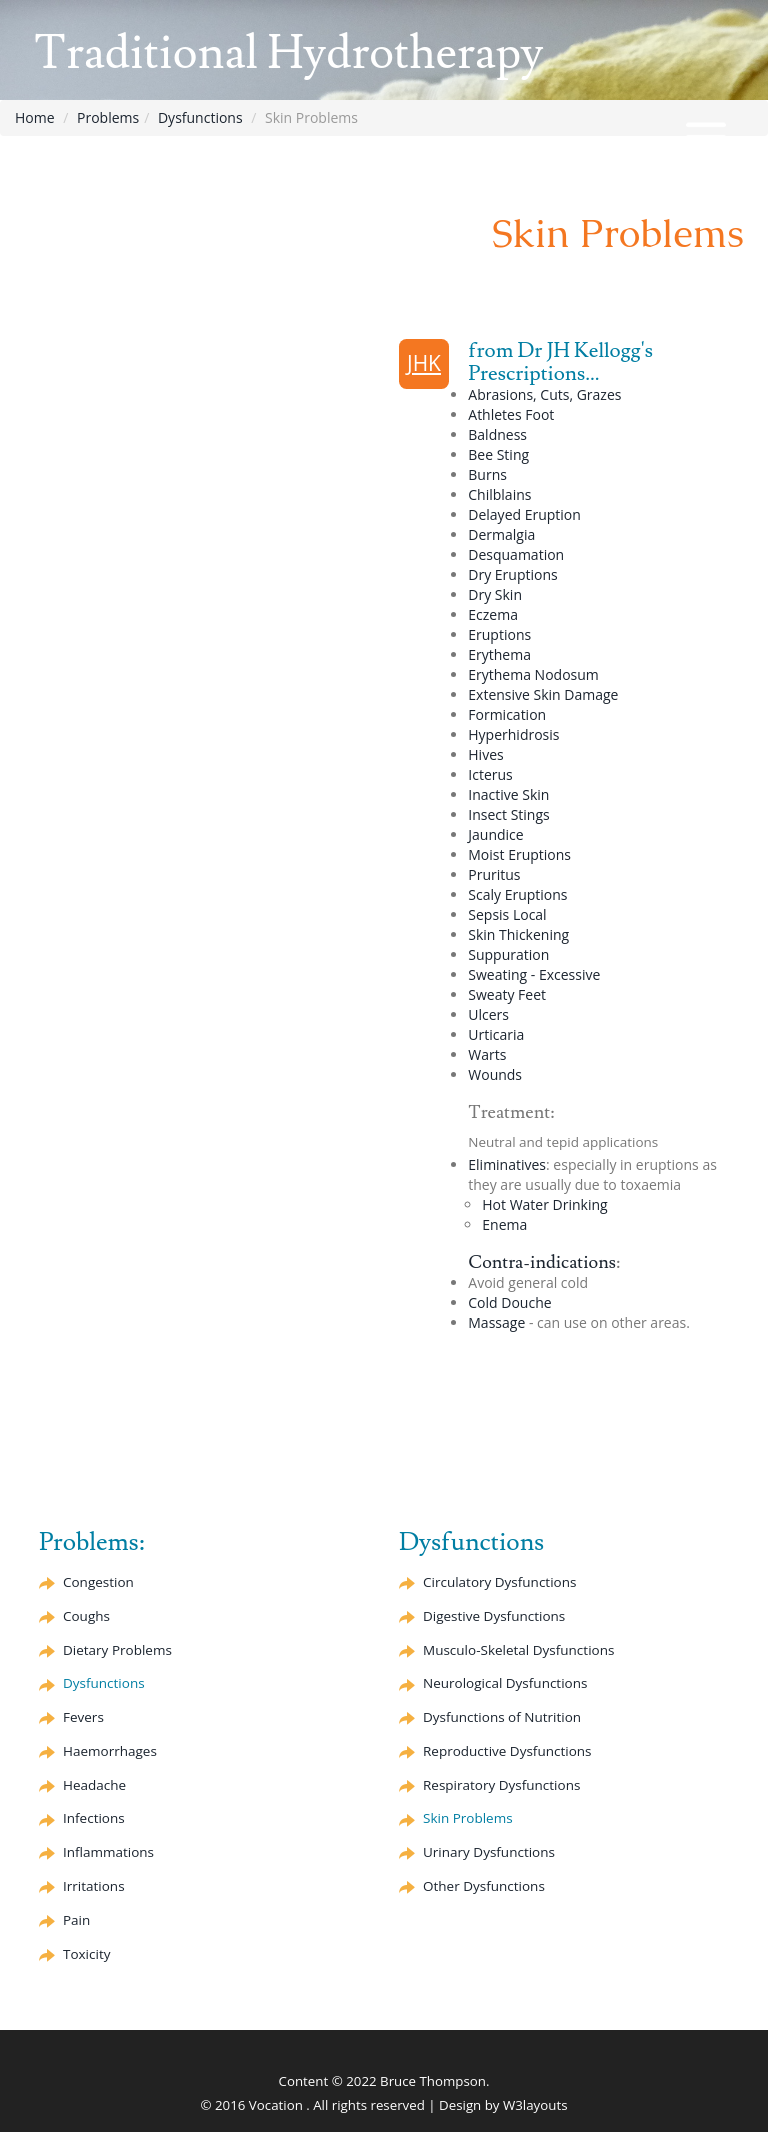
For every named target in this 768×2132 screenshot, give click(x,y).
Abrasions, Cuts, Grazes (544, 394)
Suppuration (508, 954)
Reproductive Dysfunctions (507, 1751)
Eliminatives (507, 1164)
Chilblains (499, 494)
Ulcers (488, 1014)
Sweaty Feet (507, 994)
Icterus (490, 774)
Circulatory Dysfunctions (499, 1582)
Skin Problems (468, 1818)
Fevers (83, 1717)
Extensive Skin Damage (543, 694)
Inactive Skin (508, 794)
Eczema (493, 614)
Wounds (495, 1074)
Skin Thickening (518, 934)
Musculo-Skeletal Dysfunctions (518, 1650)
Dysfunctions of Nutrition (502, 1717)
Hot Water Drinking (544, 1204)
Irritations (94, 1886)
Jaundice (495, 834)
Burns (487, 474)
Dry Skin (495, 594)
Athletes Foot (511, 414)
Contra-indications (542, 1262)
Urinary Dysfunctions (489, 1852)
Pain (76, 1920)
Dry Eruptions (512, 574)
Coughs (86, 1616)
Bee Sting (498, 454)
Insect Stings (508, 814)
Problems (108, 117)
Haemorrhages (110, 1751)
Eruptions (499, 634)
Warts (487, 1054)
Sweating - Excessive (534, 974)
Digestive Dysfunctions (494, 1616)
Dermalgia (501, 534)
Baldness (497, 434)
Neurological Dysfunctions (505, 1683)
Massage (496, 1322)
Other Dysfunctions (484, 1886)
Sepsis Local (507, 914)
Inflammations (108, 1852)
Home (35, 117)
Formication (507, 714)
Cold (509, 1302)
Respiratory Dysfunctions (501, 1785)
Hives (485, 754)
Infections (94, 1818)
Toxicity (86, 1954)
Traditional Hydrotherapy (288, 53)
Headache (94, 1785)
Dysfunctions (200, 117)
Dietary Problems (117, 1650)
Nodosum (533, 674)
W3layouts (535, 2105)
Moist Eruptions (519, 854)
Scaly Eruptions (517, 894)
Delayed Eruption (524, 514)
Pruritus (494, 874)
